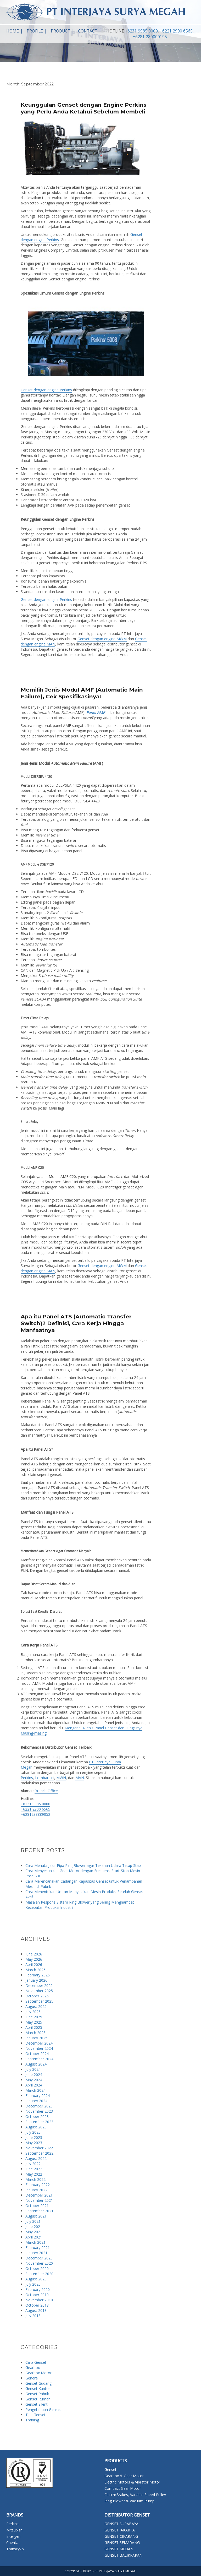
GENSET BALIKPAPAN (123, 2555)
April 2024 (33, 2085)
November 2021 (39, 2200)
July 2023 (33, 2132)
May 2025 (33, 2022)
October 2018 (37, 2305)
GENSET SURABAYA (121, 2523)
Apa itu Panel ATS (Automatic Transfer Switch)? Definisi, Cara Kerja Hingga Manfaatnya (76, 1323)
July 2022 (33, 2163)
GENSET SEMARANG (122, 2542)
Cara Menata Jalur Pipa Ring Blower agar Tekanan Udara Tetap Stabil (83, 1865)
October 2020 (37, 2268)
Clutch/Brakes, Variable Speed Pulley (135, 2494)
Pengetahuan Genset (43, 2409)
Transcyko (15, 2548)
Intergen (13, 2536)
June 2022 (33, 2168)
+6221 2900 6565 (176, 31)
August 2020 (36, 2278)
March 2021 (35, 2242)
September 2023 (39, 2121)
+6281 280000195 (150, 37)
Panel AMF (95, 712)
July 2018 (33, 2315)
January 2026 (36, 1980)
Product (60, 31)
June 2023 (33, 2137)
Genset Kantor (37, 2388)
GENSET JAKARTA (119, 2530)
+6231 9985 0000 (141, 31)
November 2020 (39, 2263)
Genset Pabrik (37, 2393)
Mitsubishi (14, 2530)
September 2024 (39, 2058)
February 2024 (37, 2095)
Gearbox (32, 2367)
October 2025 (37, 1995)
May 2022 (33, 2174)
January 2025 (36, 2037)
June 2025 (33, 2016)
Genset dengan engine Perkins (46, 389)
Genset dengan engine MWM (102, 638)
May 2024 (33, 2079)
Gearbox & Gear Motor (124, 2475)
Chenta (12, 2542)
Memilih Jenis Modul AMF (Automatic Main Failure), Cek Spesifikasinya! (82, 693)
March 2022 (35, 2179)
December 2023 (39, 2106)
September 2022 (39, 2153)
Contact (87, 31)
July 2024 (33, 2069)
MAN (79, 1777)
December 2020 (39, 2258)
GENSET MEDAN (118, 2548)
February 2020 (37, 2289)
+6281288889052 (35, 1814)
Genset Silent (36, 2404)
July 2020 (33, 2284)
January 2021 (36, 2252)
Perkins (27, 1777)
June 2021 (33, 2226)
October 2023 (37, 2116)
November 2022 (39, 2147)
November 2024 (39, 2048)
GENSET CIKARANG (121, 2536)
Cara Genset (35, 2362)
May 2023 (33, 2142)
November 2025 (39, 1990)
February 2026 (37, 1974)
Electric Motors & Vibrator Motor (132, 2482)
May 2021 (33, 2231)
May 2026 (33, 1959)
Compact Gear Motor (122, 2488)
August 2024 (36, 2064)
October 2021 (37, 2205)
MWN (61, 1777)
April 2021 (33, 2237)
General (31, 2378)
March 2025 (35, 2032)
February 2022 (37, 2184)
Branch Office (46, 1790)
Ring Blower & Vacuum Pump (129, 2500)
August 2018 (36, 2310)
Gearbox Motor (38, 2372)
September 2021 (39, 2210)
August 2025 (36, 2006)
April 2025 (33, 2027)
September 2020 (39, 2273)
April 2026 (33, 1964)
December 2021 (39, 2195)
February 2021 (37, 2247)
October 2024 (37, 2053)
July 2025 (33, 2011)
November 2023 (39, 2111)
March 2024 (35, 2090)
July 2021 (33, 2221)
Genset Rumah (38, 2398)
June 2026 (33, 1954)
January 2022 (36, 2189)
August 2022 (36, 2158)
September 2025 (39, 2001)
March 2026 (35, 1969)
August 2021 (36, 2216)
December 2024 (39, 2043)
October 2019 (37, 2294)
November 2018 (39, 2299)
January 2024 (36, 2100)
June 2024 (33, 2074)
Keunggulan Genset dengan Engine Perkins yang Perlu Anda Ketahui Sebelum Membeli (84, 108)
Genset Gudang (38, 2383)
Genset (110, 2469)
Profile (35, 31)
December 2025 (39, 1985)
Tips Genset (35, 2414)
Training (32, 2419)
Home (12, 31)
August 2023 (36, 2126)
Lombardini (44, 1777)
